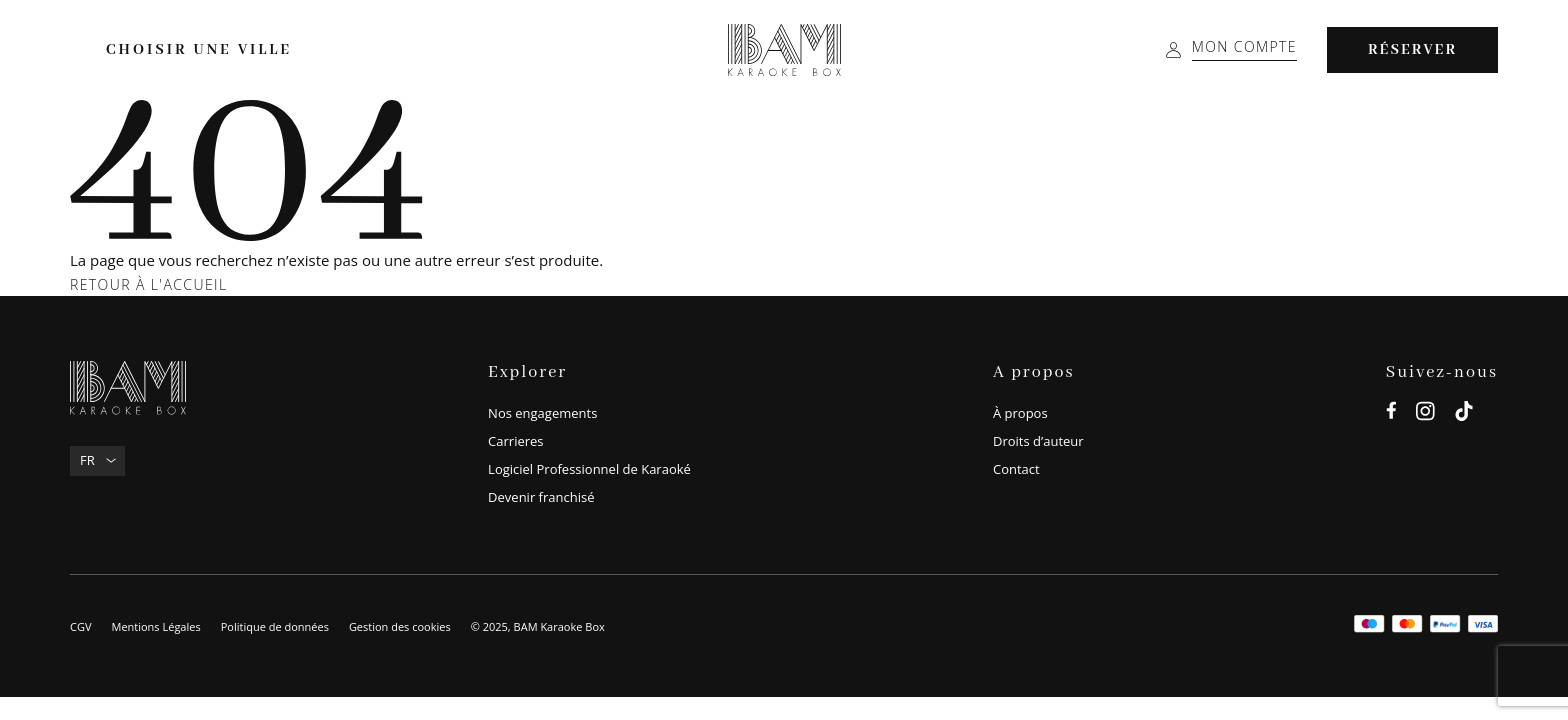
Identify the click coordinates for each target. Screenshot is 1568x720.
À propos (1020, 413)
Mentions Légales (155, 626)
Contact (1016, 469)
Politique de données (275, 626)
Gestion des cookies (400, 626)
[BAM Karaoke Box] (784, 50)
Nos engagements (542, 413)
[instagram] (1425, 414)
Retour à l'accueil (149, 284)
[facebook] (1391, 414)
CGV (80, 626)
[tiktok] (1464, 414)
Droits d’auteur (1038, 441)
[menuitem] (97, 461)
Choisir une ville (199, 50)
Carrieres (515, 441)
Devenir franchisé (541, 497)
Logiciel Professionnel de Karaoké (589, 469)
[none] (97, 461)
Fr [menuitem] (87, 460)
